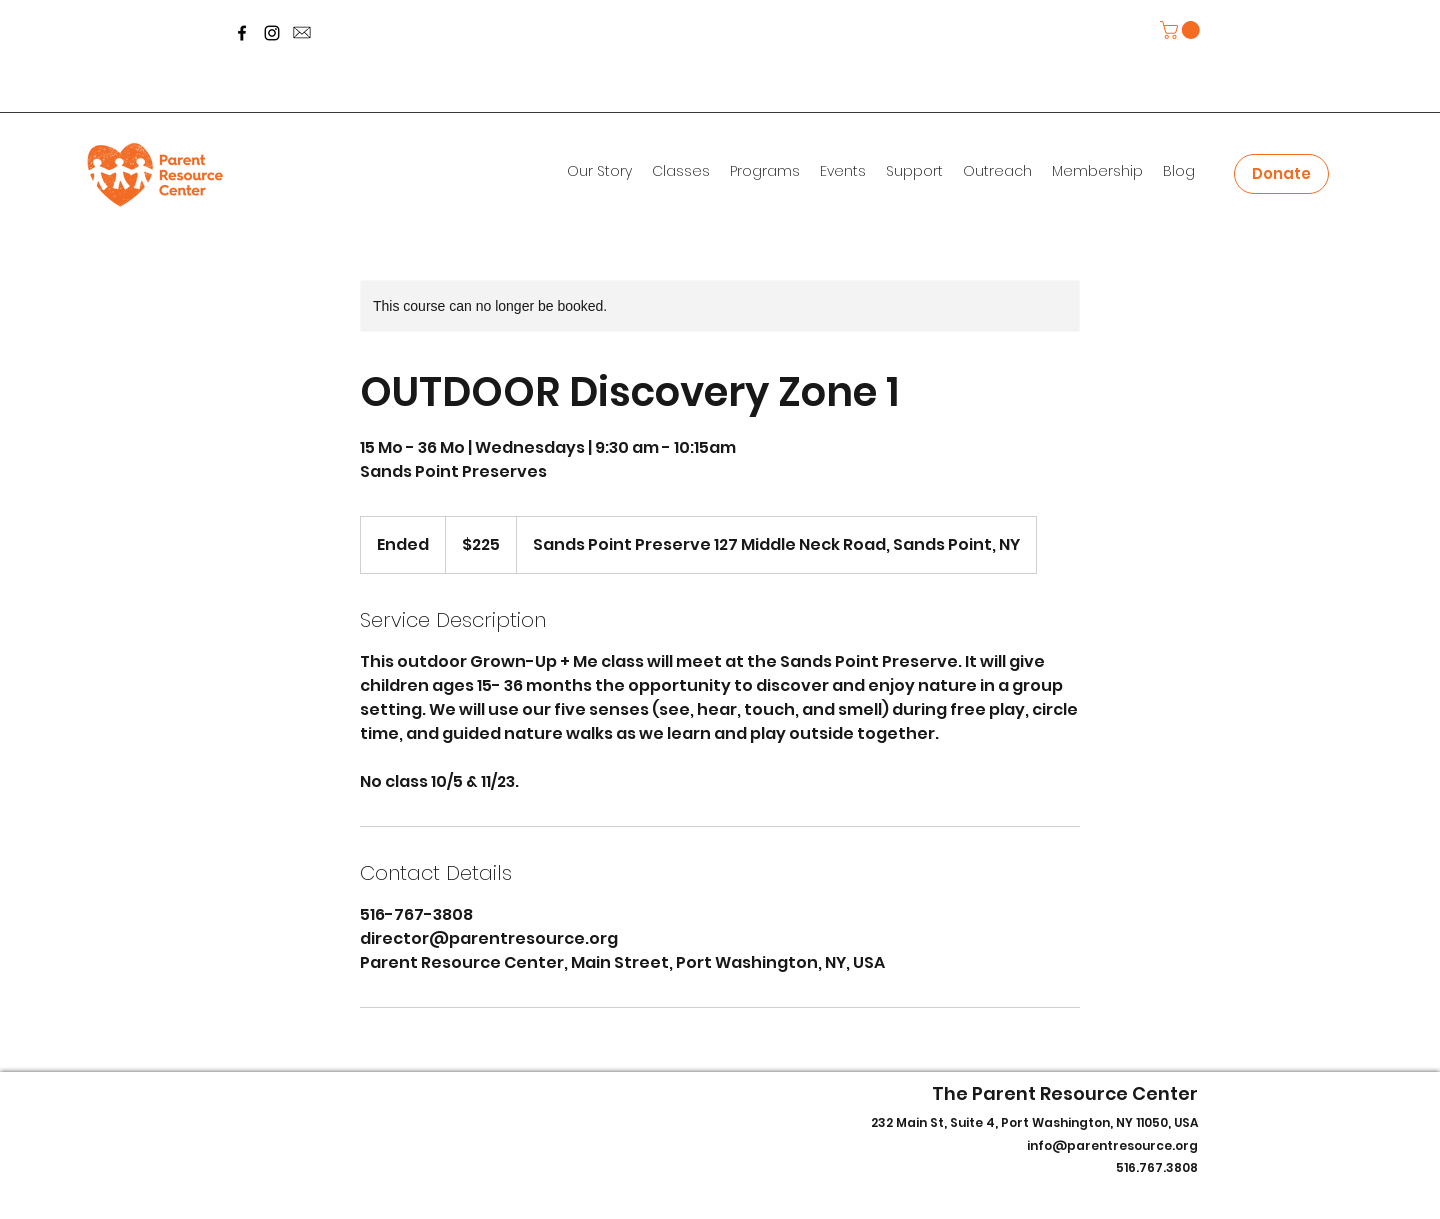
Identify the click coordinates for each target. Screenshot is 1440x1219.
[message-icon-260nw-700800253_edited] (302, 33)
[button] (1182, 30)
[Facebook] (242, 33)
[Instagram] (272, 33)
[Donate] (1281, 174)
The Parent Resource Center (1065, 1093)
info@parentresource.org (1112, 1145)
